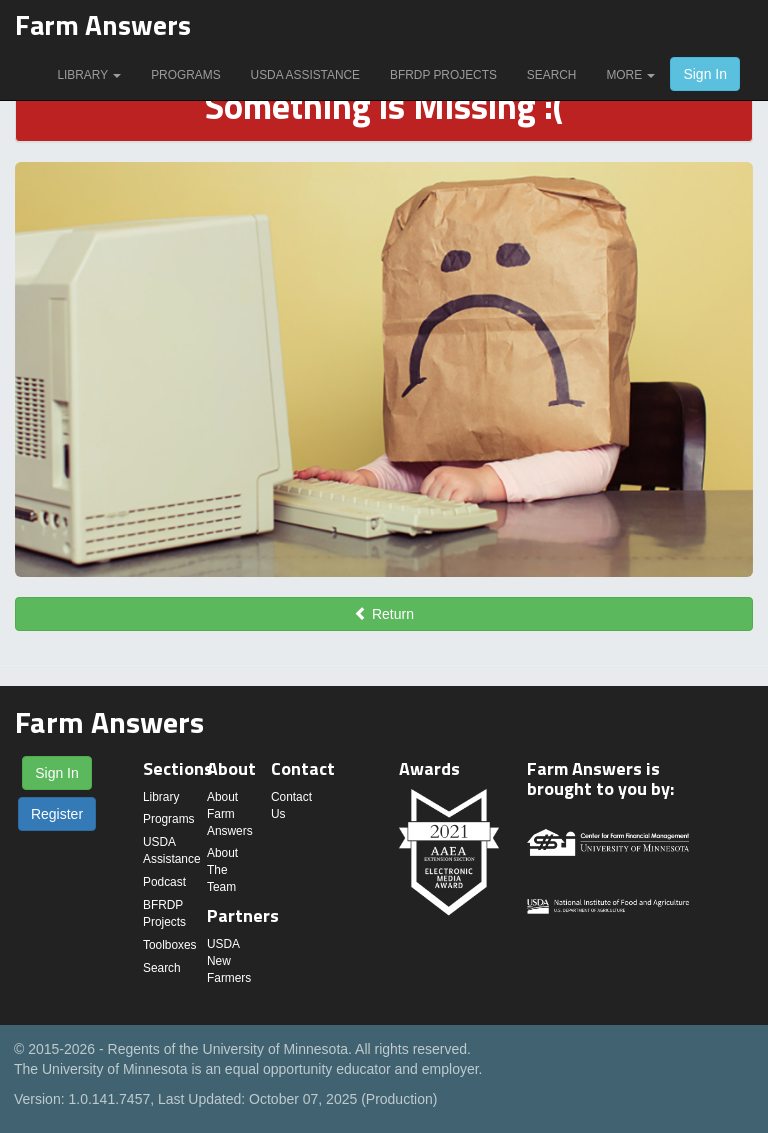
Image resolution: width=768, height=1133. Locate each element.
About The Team (222, 870)
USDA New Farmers (229, 961)
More (630, 75)
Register (57, 814)
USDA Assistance (305, 75)
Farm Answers (103, 24)
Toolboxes (170, 945)
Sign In (705, 74)
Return (384, 614)
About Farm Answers (230, 814)
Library (89, 75)
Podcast (164, 882)
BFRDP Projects (443, 75)
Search (552, 75)
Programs (185, 75)
